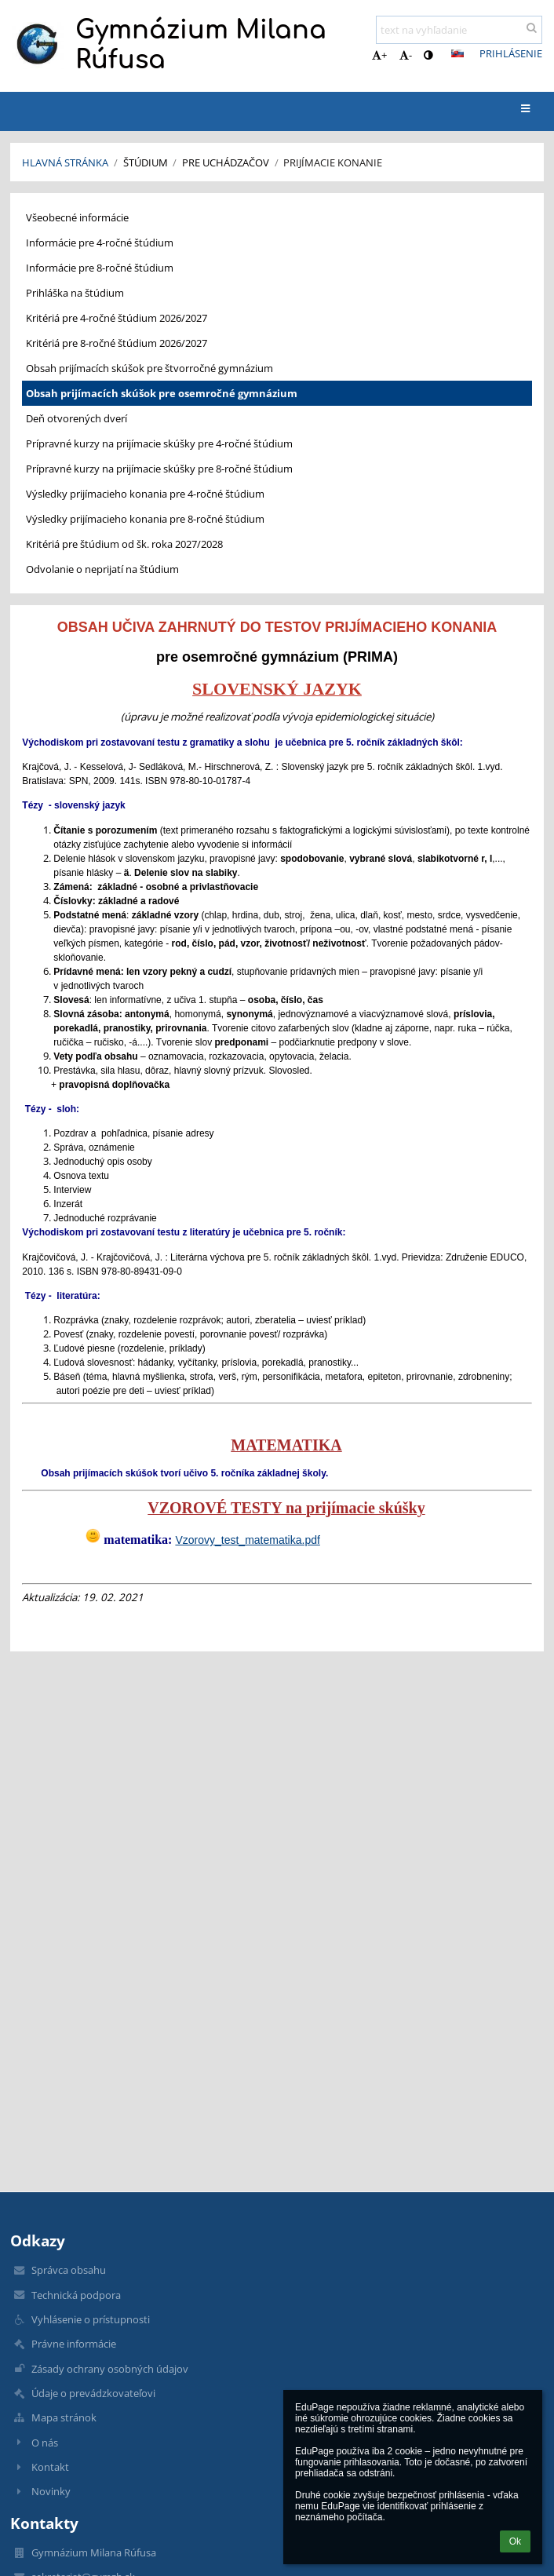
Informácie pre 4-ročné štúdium (99, 242)
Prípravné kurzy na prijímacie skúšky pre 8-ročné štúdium (159, 469)
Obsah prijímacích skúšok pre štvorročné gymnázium (149, 368)
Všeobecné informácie (77, 217)
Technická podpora (76, 2295)
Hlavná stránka (65, 162)
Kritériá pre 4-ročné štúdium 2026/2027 (116, 318)
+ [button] (379, 55)
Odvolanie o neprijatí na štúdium (102, 569)
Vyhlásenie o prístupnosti (90, 2319)
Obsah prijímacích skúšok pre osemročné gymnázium (161, 393)
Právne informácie (73, 2344)
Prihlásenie (510, 53)
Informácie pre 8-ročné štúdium (99, 268)
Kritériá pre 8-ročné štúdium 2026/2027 (116, 343)
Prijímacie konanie (332, 162)
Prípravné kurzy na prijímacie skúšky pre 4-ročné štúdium (159, 443)
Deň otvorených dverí (76, 418)
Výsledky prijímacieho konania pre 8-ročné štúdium (145, 519)
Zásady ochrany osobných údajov (109, 2369)
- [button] (405, 55)
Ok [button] (515, 2541)
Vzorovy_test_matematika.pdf (247, 1540)
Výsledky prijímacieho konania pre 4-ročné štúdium (145, 494)
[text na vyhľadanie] (459, 30)
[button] (457, 53)
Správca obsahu (68, 2270)
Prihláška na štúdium (75, 293)
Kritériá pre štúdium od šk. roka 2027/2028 (124, 544)
